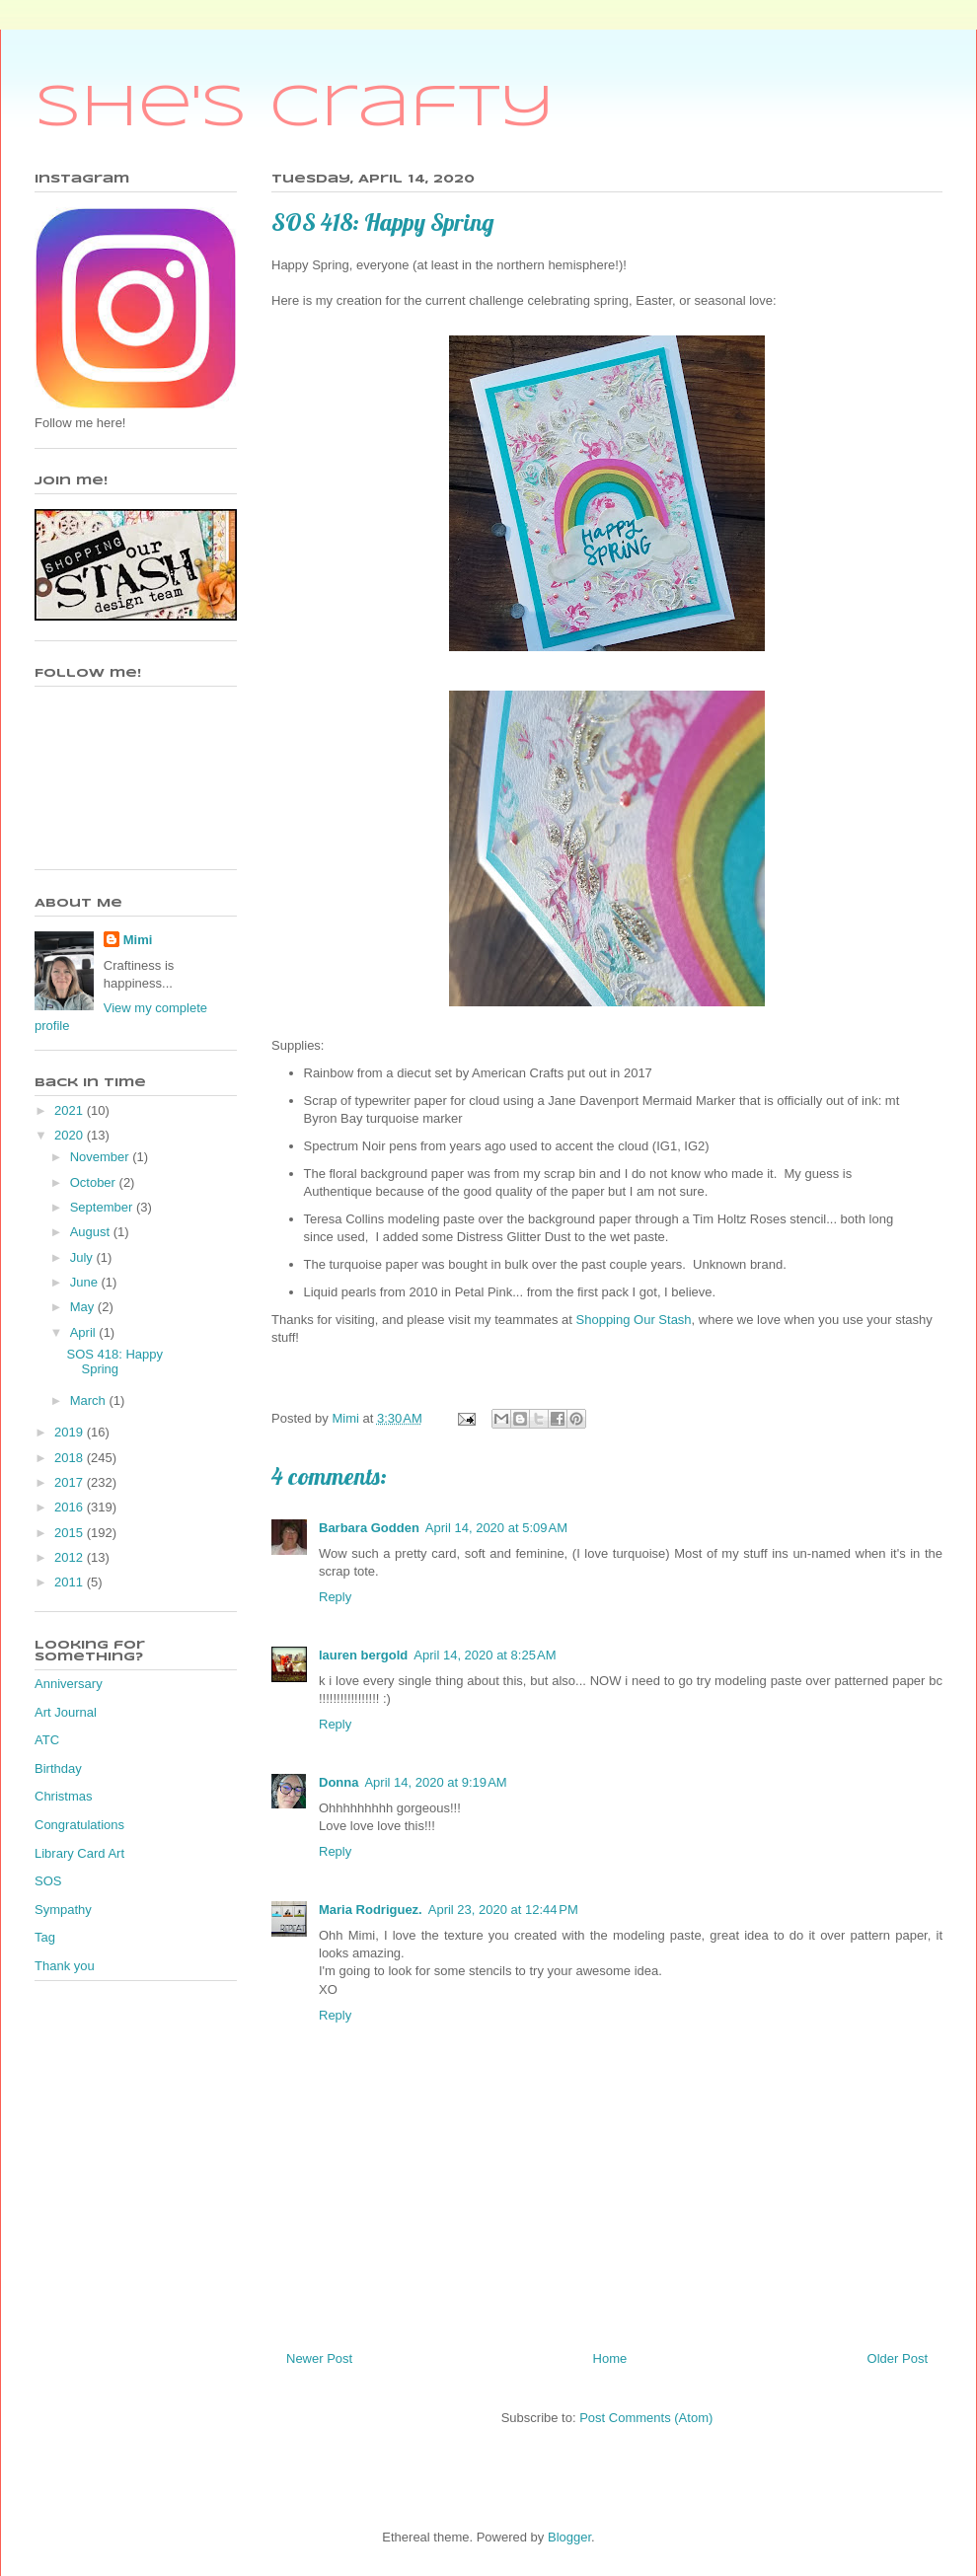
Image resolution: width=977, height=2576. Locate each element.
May (84, 1306)
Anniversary (69, 1683)
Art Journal (66, 1712)
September (103, 1207)
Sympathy (63, 1909)
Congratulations (79, 1824)
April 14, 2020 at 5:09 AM (496, 1527)
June (86, 1282)
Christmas (64, 1796)
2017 (70, 1482)
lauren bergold (363, 1655)
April (85, 1332)
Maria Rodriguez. (370, 1909)
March (90, 1400)
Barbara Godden (369, 1527)
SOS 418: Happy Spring (114, 1362)
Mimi (138, 939)
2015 (70, 1532)
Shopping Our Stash (634, 1319)
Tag (45, 1937)
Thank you (65, 1965)
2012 (70, 1557)
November (101, 1156)
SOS (48, 1881)
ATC (47, 1739)
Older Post (897, 2358)
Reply (335, 1596)
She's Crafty (295, 108)
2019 (70, 1432)
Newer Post (319, 2358)
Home (610, 2358)
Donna (338, 1782)
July (83, 1257)
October (94, 1182)
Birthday (58, 1768)
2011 (70, 1582)
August (91, 1231)
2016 (70, 1507)
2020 (70, 1135)
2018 (70, 1457)
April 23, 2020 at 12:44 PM (503, 1909)
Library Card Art (79, 1853)
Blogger (569, 2537)
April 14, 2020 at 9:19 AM (435, 1782)
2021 (70, 1110)
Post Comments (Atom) (646, 2417)
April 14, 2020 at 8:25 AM (484, 1655)
